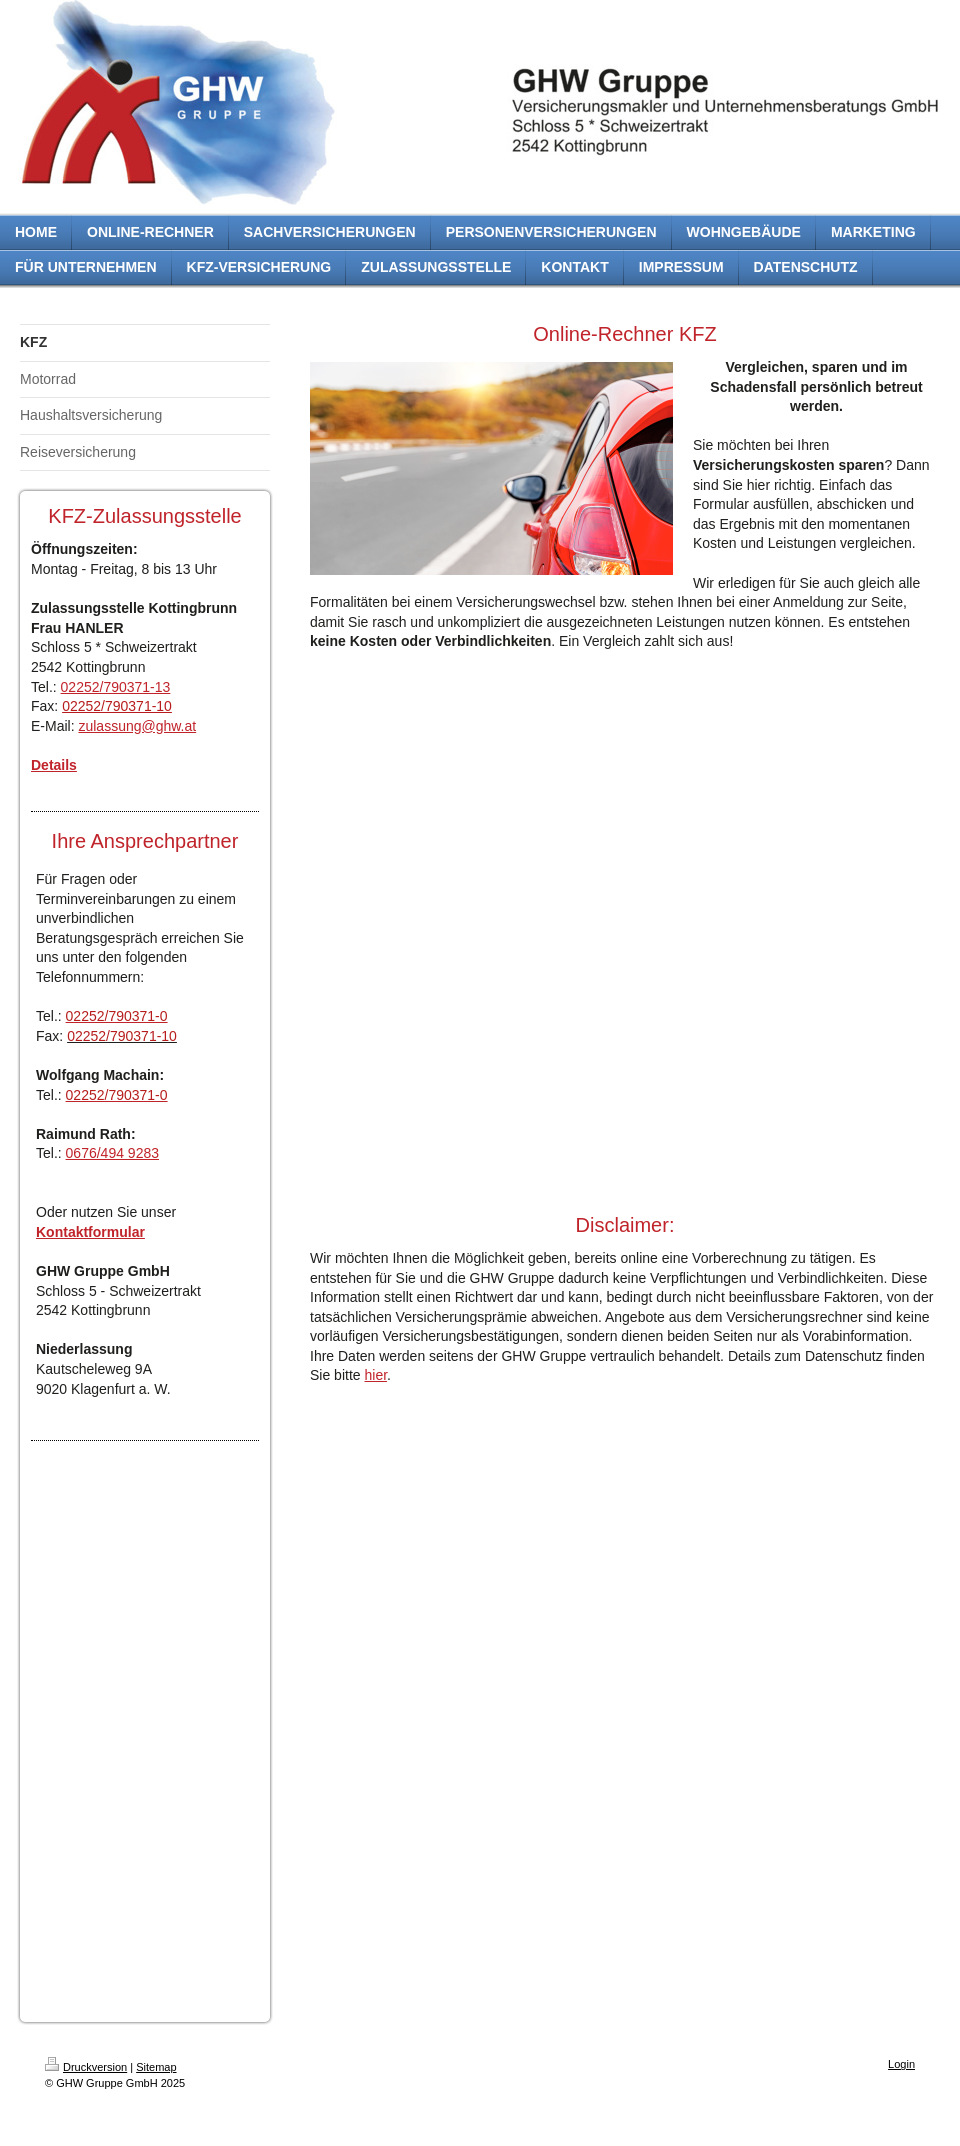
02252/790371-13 (116, 687)
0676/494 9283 (112, 1153)
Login (901, 2064)
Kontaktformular (90, 1232)
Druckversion (86, 2067)
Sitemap (156, 2067)
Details (54, 765)
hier (375, 1375)
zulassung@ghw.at (137, 726)
